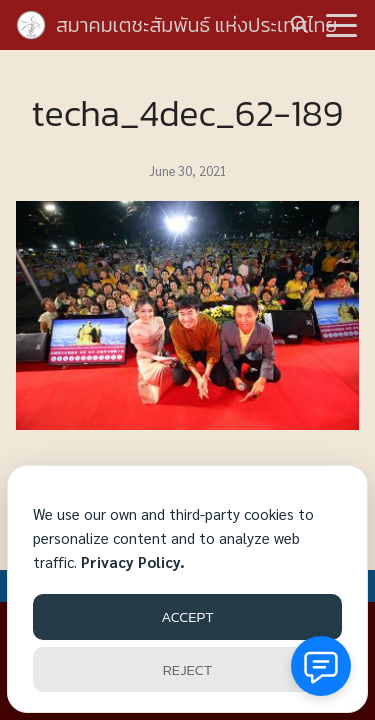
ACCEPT (187, 616)
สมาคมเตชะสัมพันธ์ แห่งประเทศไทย (196, 25)
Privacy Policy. (133, 561)
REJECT (187, 669)
